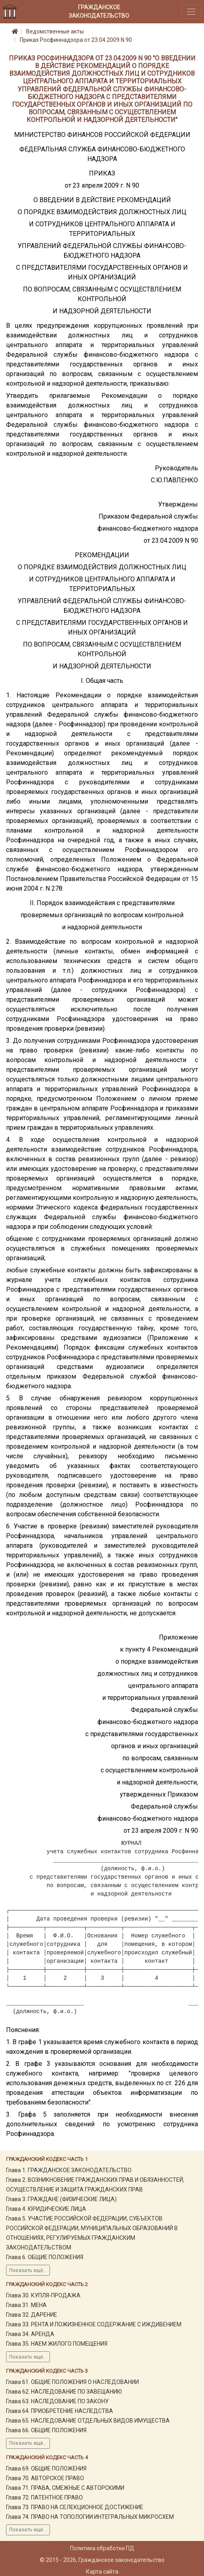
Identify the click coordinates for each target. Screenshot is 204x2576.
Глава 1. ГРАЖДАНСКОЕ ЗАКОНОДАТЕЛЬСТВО (69, 2170)
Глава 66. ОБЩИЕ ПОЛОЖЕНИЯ (46, 2430)
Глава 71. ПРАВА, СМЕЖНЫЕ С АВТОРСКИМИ (65, 2488)
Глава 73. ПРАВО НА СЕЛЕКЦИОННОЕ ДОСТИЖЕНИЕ (74, 2507)
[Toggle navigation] (191, 11)
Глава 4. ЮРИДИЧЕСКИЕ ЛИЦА (46, 2209)
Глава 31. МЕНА (26, 2305)
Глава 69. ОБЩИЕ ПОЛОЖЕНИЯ (46, 2468)
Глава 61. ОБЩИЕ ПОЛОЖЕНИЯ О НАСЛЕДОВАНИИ (72, 2382)
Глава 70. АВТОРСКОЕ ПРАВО (45, 2478)
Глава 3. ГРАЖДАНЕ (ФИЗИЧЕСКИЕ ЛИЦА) (61, 2199)
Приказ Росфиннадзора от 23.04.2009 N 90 (76, 40)
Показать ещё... (28, 2270)
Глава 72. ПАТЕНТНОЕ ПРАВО (44, 2497)
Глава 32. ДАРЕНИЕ (31, 2314)
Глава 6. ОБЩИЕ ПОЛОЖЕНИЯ (44, 2257)
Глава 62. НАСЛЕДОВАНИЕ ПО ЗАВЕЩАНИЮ (64, 2391)
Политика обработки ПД (102, 2548)
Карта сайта (102, 2571)
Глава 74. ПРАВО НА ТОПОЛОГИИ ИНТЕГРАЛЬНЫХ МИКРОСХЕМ (90, 2517)
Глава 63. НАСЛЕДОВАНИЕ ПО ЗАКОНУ (57, 2401)
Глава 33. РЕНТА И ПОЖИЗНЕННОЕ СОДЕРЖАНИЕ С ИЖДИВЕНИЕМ (93, 2324)
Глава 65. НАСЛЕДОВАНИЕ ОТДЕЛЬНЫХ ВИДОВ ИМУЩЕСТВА (88, 2420)
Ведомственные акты (55, 31)
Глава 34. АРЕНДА (30, 2334)
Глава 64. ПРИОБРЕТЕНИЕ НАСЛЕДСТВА (59, 2411)
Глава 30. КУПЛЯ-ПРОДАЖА (43, 2295)
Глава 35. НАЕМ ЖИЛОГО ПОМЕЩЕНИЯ (56, 2343)
